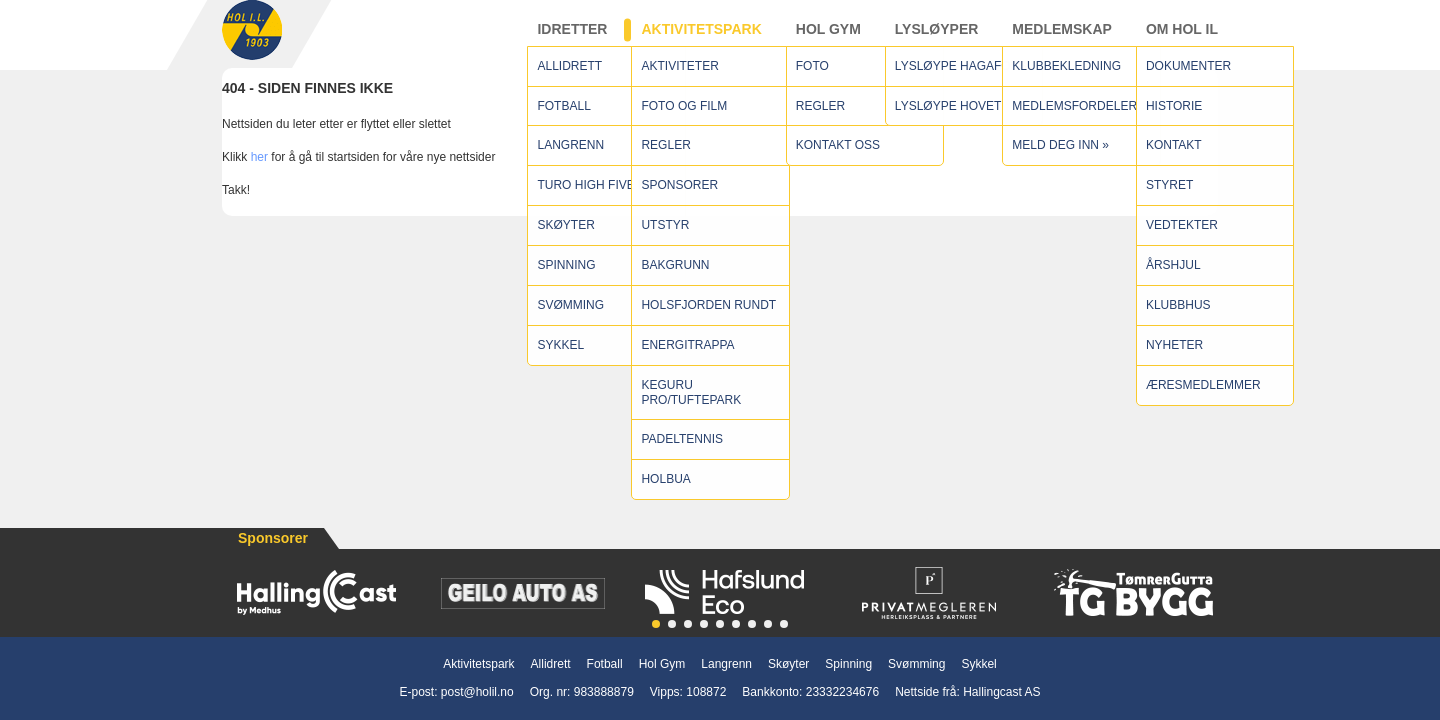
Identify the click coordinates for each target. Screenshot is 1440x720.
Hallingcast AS (1001, 692)
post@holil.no (477, 692)
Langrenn (726, 664)
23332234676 (842, 692)
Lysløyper (937, 39)
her (259, 177)
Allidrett (551, 664)
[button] (656, 624)
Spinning (848, 664)
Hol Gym (828, 39)
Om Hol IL (1182, 39)
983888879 (604, 692)
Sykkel (978, 664)
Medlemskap (1062, 39)
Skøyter (788, 664)
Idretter (572, 39)
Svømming (916, 664)
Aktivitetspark (701, 39)
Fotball (605, 664)
